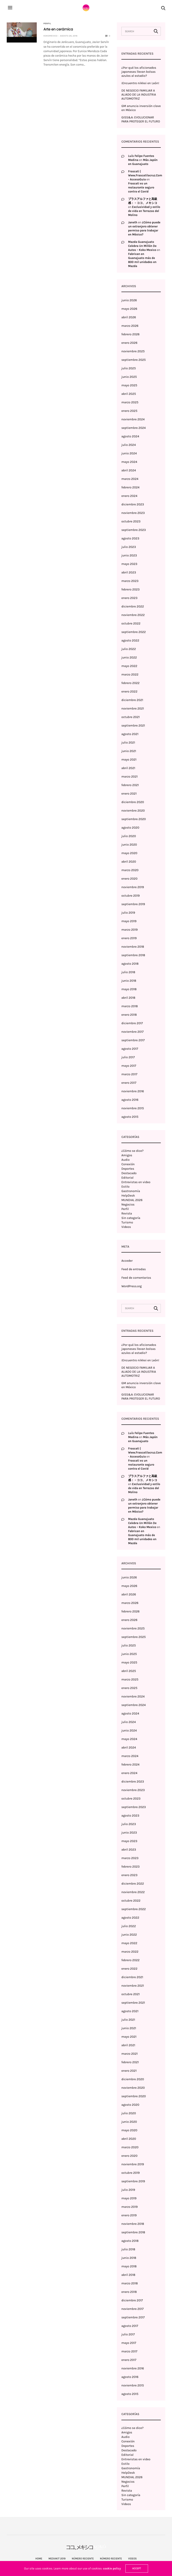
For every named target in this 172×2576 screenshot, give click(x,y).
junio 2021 (128, 751)
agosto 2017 (129, 1049)
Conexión (128, 1164)
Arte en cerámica (58, 29)
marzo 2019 (129, 930)
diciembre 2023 (132, 504)
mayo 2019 (128, 921)
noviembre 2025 (133, 351)
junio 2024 (129, 453)
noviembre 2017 (132, 1032)
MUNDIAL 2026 (131, 1200)
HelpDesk (128, 1195)
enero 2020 (129, 879)
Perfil (47, 23)
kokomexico (50, 35)
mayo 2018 (129, 989)
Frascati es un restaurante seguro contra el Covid (141, 187)
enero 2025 (129, 411)
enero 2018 (129, 1015)
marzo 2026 (129, 326)
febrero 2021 (130, 785)
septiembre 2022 (133, 632)
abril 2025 (128, 394)
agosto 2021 (129, 734)
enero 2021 (129, 793)
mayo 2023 (129, 564)
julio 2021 (128, 742)
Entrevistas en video (135, 1182)
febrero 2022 (130, 683)
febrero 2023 (130, 589)
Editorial (127, 1177)
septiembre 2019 (133, 904)
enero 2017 (128, 1083)
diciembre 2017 (132, 1023)
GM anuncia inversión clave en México (141, 108)
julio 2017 (128, 1057)
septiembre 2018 (133, 955)
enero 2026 (129, 343)
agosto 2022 (130, 640)
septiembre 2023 (133, 530)
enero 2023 (129, 598)
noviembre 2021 (132, 708)
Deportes (127, 1168)
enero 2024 (129, 496)
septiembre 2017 (133, 1040)
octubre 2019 (130, 896)
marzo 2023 (129, 581)
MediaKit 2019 (57, 2558)
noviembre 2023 (133, 513)
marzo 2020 (129, 870)
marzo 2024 (129, 479)
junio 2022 (129, 657)
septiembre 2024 (133, 428)
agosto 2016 (129, 1100)
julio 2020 (128, 836)
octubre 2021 (130, 717)
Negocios (128, 1204)
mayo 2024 (129, 462)
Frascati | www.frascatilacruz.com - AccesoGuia (145, 175)
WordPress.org (131, 1286)
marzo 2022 (129, 674)
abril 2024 (128, 470)
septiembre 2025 (133, 360)
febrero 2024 (130, 487)
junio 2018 (128, 981)
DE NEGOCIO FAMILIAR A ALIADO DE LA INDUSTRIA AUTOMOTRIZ (138, 94)
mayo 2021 (128, 759)
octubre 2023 (130, 521)
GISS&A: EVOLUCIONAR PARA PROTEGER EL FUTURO (140, 119)
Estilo (125, 1186)
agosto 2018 (130, 964)
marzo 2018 (129, 1006)
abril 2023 (128, 572)
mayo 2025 (129, 385)
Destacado (129, 1173)
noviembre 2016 (132, 1091)
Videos (126, 1227)
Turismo (127, 1222)
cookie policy (112, 2568)
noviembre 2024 (133, 419)
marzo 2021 (129, 776)
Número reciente (83, 2558)
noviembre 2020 (133, 810)
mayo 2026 (129, 309)
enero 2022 (129, 691)
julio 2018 (128, 972)
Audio (125, 1159)
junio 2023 (129, 555)
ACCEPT (136, 2568)
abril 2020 (128, 862)
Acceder (127, 1261)
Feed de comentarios (136, 1278)
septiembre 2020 (133, 819)
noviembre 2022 (133, 615)
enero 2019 (129, 938)
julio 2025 (128, 368)
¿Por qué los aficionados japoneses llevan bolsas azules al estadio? (138, 72)
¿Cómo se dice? (132, 1150)
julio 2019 (128, 913)
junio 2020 (129, 845)
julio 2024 (128, 445)
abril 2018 (128, 998)
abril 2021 (128, 768)
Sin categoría (130, 1218)
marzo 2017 (129, 1074)
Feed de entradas (133, 1269)
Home (38, 2558)
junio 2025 (129, 377)
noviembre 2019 (132, 887)
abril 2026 (128, 317)
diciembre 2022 (132, 606)
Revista (126, 1213)
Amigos (126, 1155)
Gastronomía (130, 1191)
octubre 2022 (130, 623)
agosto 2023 (130, 538)
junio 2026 (129, 300)
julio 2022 (128, 649)
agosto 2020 (130, 827)
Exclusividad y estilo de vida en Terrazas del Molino (144, 211)
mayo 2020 (129, 853)
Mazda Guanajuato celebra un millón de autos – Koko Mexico (142, 246)
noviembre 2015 (132, 1108)
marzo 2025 (129, 402)
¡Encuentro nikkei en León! (140, 83)
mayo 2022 (129, 666)
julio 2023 (128, 547)
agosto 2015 (129, 1117)
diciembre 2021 (132, 700)
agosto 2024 (130, 436)
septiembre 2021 (133, 725)
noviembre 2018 (132, 947)
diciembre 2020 (132, 802)
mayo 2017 (128, 1066)
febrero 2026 (130, 334)
